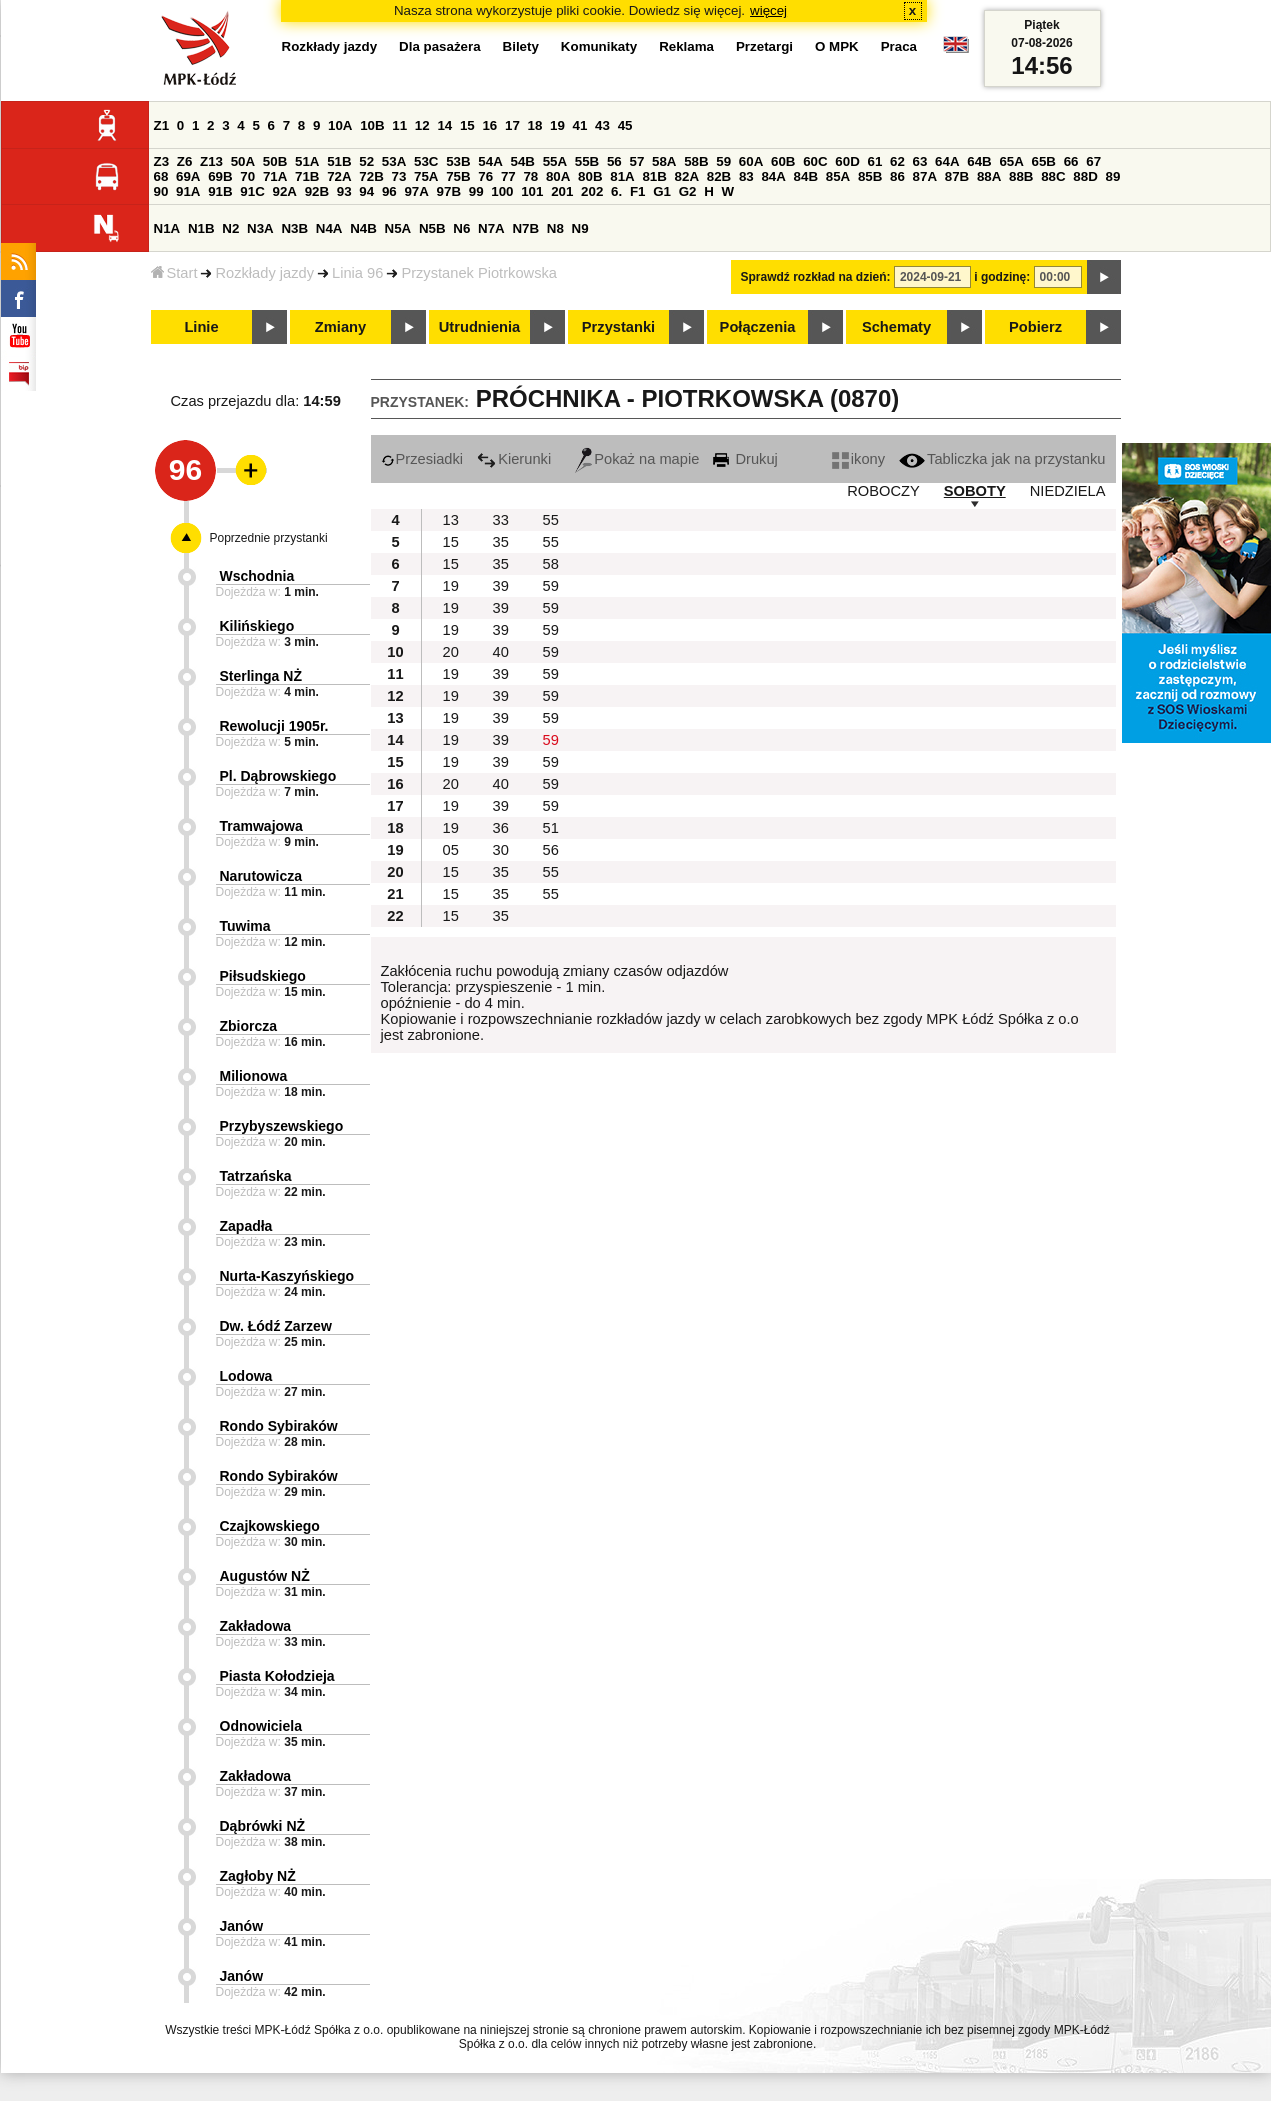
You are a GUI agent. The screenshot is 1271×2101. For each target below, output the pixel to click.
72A (339, 176)
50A (243, 161)
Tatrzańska (256, 1176)
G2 (688, 191)
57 (636, 161)
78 (530, 176)
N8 (555, 228)
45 (625, 125)
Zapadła (246, 1226)
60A (751, 161)
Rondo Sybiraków (279, 1426)
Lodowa (246, 1376)
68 (161, 176)
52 (366, 161)
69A (188, 176)
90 (161, 191)
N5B (432, 228)
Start (174, 273)
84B (806, 176)
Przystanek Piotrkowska (479, 273)
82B (719, 176)
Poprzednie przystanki (269, 538)
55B (587, 161)
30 (501, 850)
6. (616, 191)
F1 (638, 191)
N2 (230, 228)
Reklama (686, 46)
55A (555, 161)
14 (444, 125)
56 (614, 161)
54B (522, 161)
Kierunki (514, 459)
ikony (858, 459)
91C (252, 191)
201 (562, 191)
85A (838, 176)
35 (501, 542)
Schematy (896, 327)
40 (501, 652)
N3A (260, 228)
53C (426, 161)
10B (372, 125)
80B (590, 176)
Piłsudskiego (263, 976)
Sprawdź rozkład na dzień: (816, 277)
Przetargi (764, 46)
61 (874, 161)
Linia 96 (357, 273)
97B (449, 191)
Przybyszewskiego (282, 1126)
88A (989, 176)
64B (979, 161)
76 (485, 176)
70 (247, 176)
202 (592, 191)
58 (551, 564)
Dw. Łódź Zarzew (276, 1326)
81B (654, 176)
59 (723, 161)
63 (920, 161)
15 (467, 125)
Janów (242, 1926)
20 (451, 652)
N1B (201, 228)
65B (1044, 161)
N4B (363, 228)
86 (897, 176)
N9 (580, 228)
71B (307, 176)
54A (490, 161)
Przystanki (618, 327)
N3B (294, 228)
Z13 (211, 161)
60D (847, 161)
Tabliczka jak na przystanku (1002, 459)
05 (451, 850)
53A (394, 161)
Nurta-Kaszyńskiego (287, 1276)
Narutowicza (261, 876)
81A (622, 176)
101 (532, 191)
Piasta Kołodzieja (277, 1676)
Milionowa (254, 1076)
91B (220, 191)
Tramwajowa (261, 826)
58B (696, 161)
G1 (662, 191)
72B (371, 176)
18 (535, 125)
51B (339, 161)
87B (957, 176)
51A (307, 161)
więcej (768, 10)
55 (551, 520)
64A (947, 161)
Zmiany (340, 327)
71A (275, 176)
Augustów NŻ (265, 1576)
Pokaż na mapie (637, 459)
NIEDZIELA (1068, 491)
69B (220, 176)
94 (366, 191)
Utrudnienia (479, 327)
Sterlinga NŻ (261, 676)
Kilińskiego (257, 626)
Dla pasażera (440, 46)
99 (476, 191)
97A (416, 191)
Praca (899, 46)
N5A (398, 228)
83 (746, 176)
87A (925, 176)
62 (897, 161)
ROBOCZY (883, 491)
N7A (491, 228)
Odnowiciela (261, 1726)
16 (489, 125)
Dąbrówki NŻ (263, 1826)
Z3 (162, 161)
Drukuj (745, 459)
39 (501, 586)
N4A (329, 228)
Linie (201, 327)
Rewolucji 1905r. (274, 726)
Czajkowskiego (270, 1526)
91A (188, 191)
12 (422, 125)
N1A (167, 228)
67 (1093, 161)
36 (501, 828)
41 (580, 125)
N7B (525, 228)
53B (458, 161)
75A (426, 176)
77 (508, 176)
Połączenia (758, 327)
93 (344, 191)
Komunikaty (599, 46)
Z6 (185, 161)
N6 (461, 228)
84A (773, 176)
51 (551, 828)
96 (389, 191)
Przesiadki (422, 459)
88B (1021, 176)
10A (340, 125)
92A (285, 191)
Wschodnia (257, 576)
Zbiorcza (249, 1026)
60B (783, 161)
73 (399, 176)
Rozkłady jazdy (264, 273)
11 (399, 125)
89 (1113, 176)
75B (458, 176)
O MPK (837, 46)
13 (451, 520)
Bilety (521, 46)
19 (557, 125)
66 (1071, 161)
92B (317, 191)
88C (1053, 176)
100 (502, 191)
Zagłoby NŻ (258, 1876)
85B (870, 176)
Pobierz (1035, 327)
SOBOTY (975, 491)
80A (558, 176)
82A (687, 176)
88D (1085, 176)
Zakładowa (256, 1626)
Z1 (162, 125)
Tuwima (245, 926)
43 (602, 125)
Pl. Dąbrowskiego (278, 776)
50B (275, 161)
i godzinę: (1002, 277)
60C (815, 161)
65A (1011, 161)
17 (512, 125)
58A (664, 161)
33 (501, 520)
